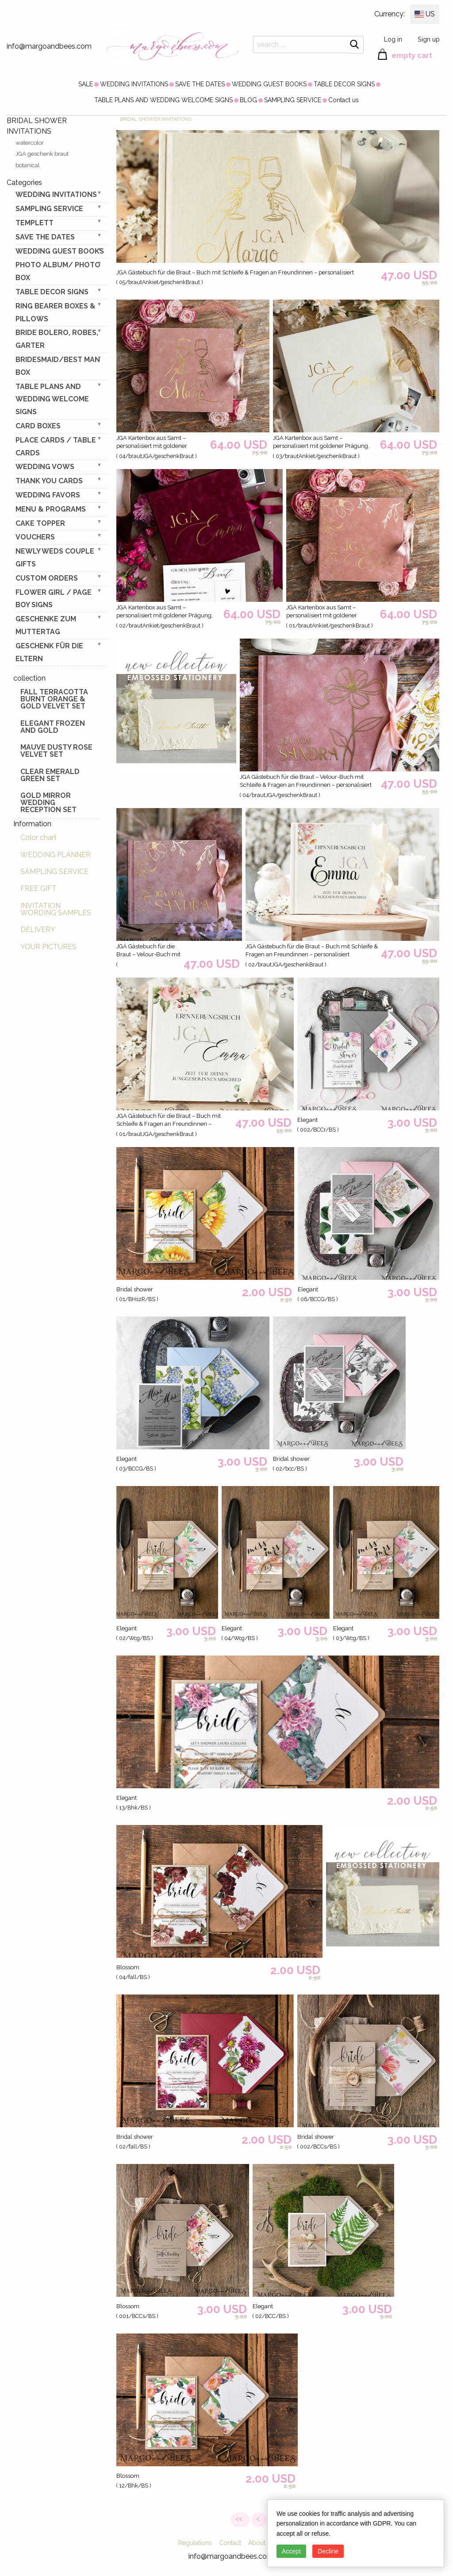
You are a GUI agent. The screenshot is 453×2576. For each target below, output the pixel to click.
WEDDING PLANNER (55, 855)
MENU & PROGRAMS (50, 509)
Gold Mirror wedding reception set (48, 802)
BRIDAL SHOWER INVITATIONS (156, 119)
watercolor (29, 142)
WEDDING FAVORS (47, 495)
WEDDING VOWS (44, 466)
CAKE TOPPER (40, 523)
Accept (291, 2551)
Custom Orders (46, 578)
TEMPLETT (34, 223)
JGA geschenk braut (42, 153)
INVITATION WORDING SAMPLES (55, 909)
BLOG (248, 100)
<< (239, 2518)
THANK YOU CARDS (49, 481)
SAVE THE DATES (200, 84)
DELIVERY (37, 929)
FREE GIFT (38, 888)
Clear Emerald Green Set (50, 775)
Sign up (429, 39)
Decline (328, 2551)
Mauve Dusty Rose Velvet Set (56, 751)
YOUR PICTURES (48, 947)
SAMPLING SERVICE (292, 100)
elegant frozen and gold (52, 727)
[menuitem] (85, 84)
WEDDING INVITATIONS (134, 84)
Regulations (195, 2542)
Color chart (38, 837)
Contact (230, 2542)
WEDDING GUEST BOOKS (269, 84)
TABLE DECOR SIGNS (344, 84)
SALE (85, 84)
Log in (393, 39)
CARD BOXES (38, 426)
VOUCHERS (35, 537)
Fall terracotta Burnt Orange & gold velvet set (54, 699)
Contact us (343, 100)
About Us (261, 2542)
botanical (27, 165)
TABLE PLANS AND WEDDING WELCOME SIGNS (163, 100)
